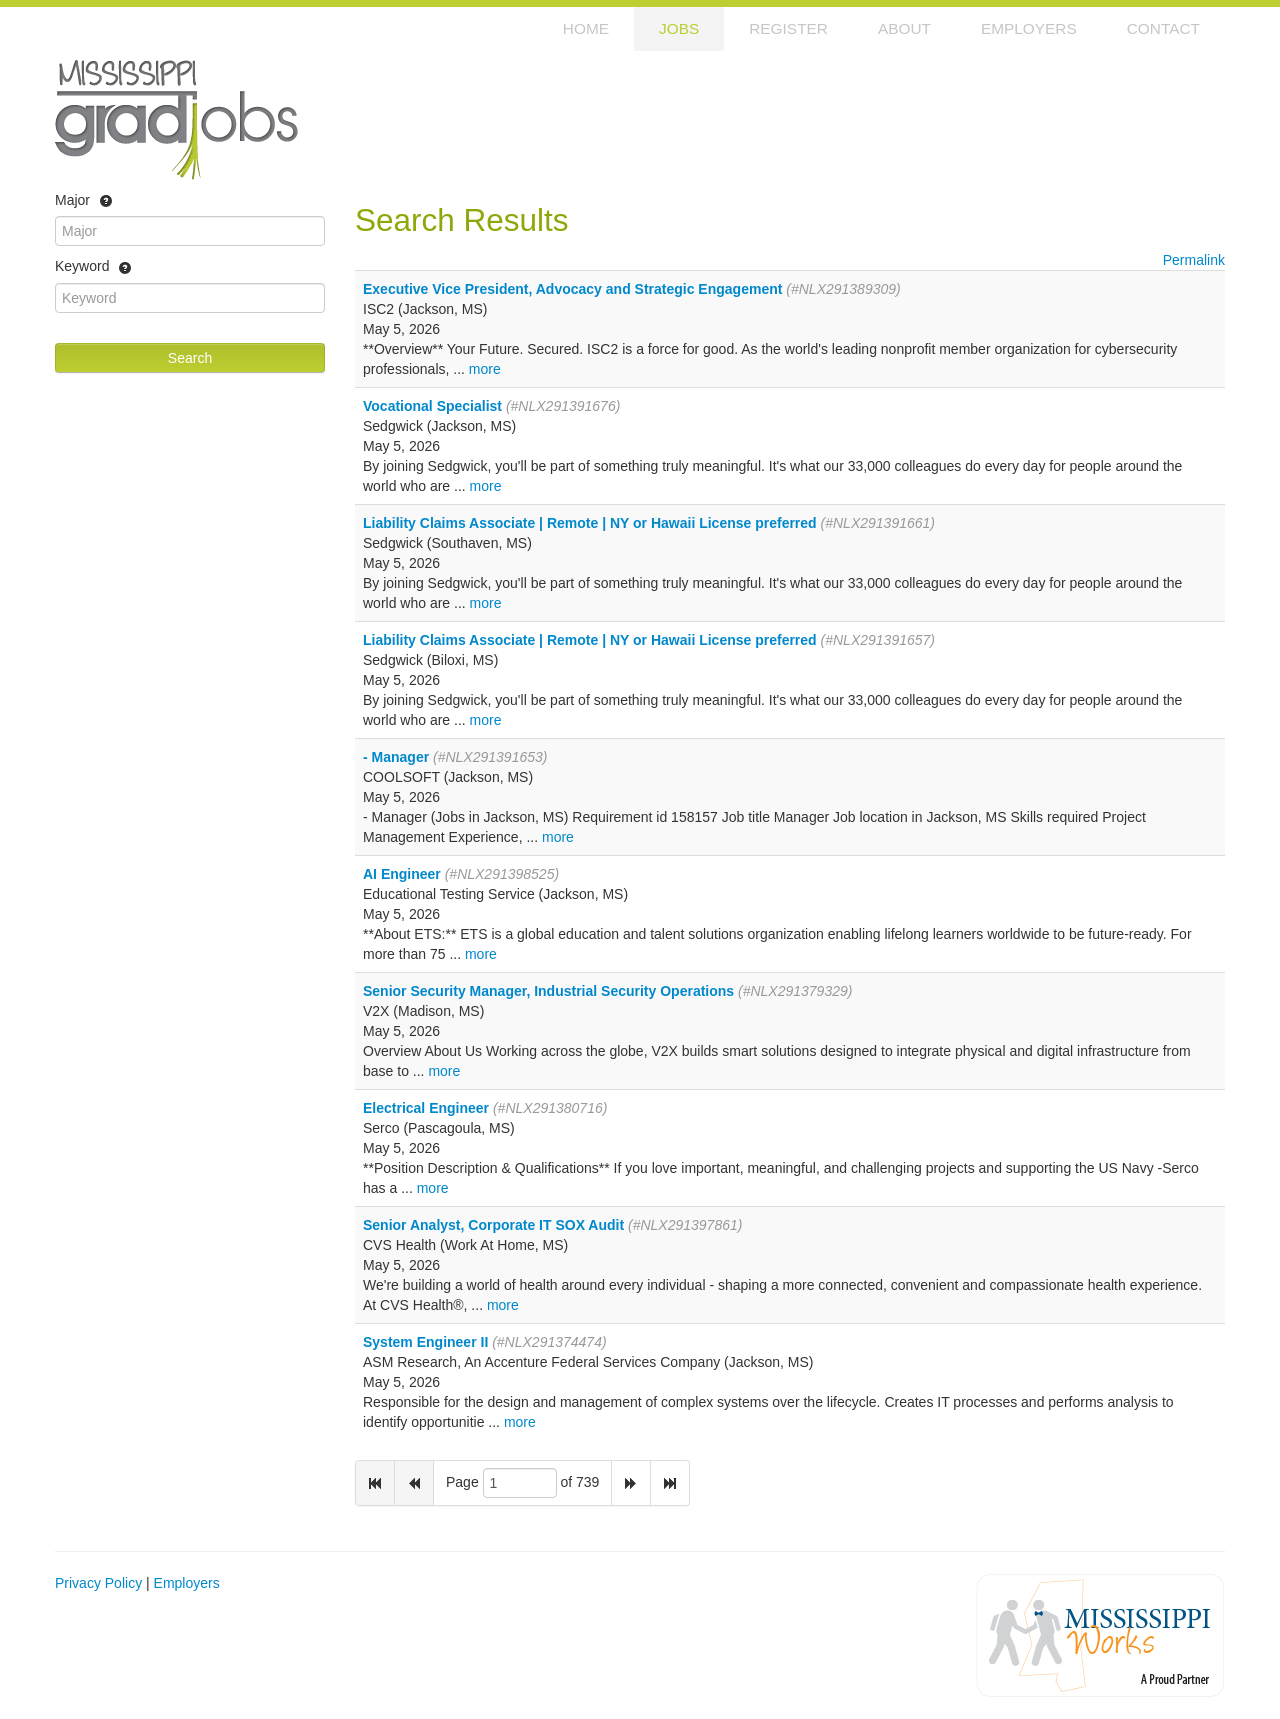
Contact (1163, 28)
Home (586, 28)
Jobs (679, 28)
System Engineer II (425, 1342)
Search (190, 358)
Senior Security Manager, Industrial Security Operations (548, 991)
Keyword (93, 268)
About (904, 28)
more (485, 369)
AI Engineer (402, 874)
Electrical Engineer (426, 1108)
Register (788, 28)
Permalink (1194, 260)
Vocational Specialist (432, 406)
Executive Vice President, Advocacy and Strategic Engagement (572, 289)
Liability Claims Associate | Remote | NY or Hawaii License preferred (590, 523)
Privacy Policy (98, 1583)
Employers (1029, 28)
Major (84, 201)
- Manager (396, 757)
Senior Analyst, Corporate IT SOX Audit (493, 1225)
